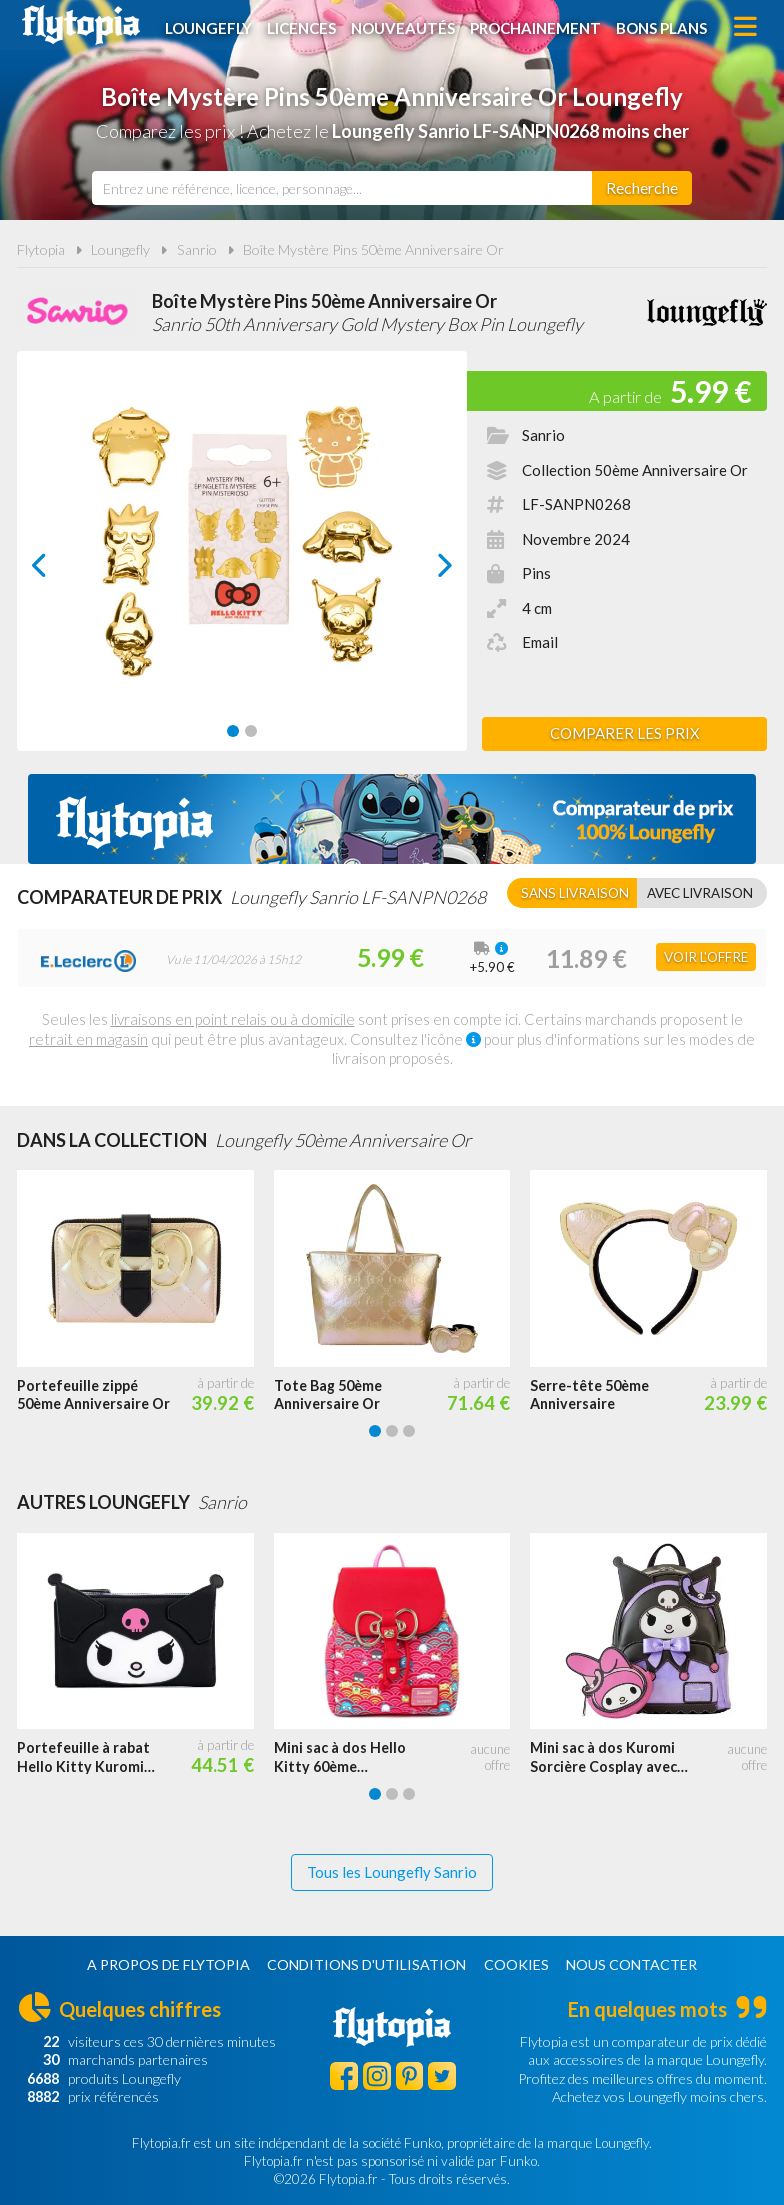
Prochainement (536, 27)
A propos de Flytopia (168, 1964)
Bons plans (662, 27)
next (422, 570)
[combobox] (342, 188)
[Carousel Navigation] (242, 565)
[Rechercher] (642, 188)
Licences (302, 27)
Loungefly (209, 27)
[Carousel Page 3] (409, 1431)
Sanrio (197, 249)
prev (62, 570)
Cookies (516, 1964)
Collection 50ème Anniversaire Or (635, 470)
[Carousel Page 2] (251, 731)
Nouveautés (404, 27)
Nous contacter (631, 1964)
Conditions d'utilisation (366, 1964)
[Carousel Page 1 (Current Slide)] (233, 731)
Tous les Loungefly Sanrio (392, 1872)
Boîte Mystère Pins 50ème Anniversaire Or (373, 249)
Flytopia (81, 25)
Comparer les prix (625, 733)
